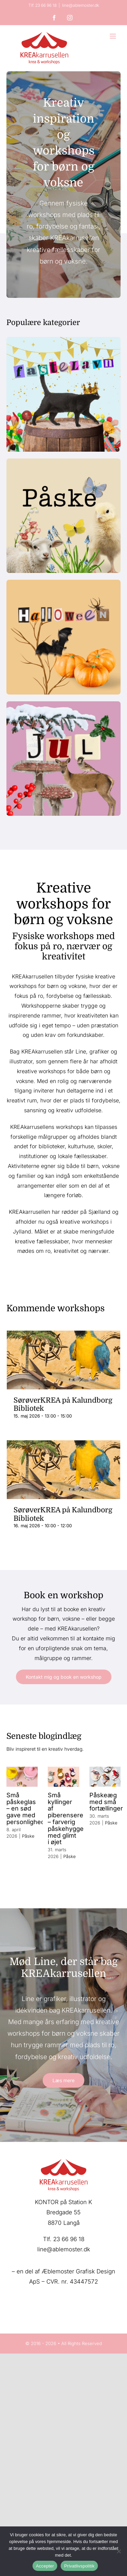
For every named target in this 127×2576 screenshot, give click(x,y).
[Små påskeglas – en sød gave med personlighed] (22, 1776)
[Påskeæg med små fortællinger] (105, 1776)
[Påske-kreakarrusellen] (63, 461)
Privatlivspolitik (79, 2566)
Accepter (45, 2566)
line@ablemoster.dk (80, 5)
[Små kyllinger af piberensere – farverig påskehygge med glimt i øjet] (63, 1776)
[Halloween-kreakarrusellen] (63, 582)
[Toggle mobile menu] (113, 36)
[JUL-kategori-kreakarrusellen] (63, 704)
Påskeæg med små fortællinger (106, 1801)
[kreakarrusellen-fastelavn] (63, 339)
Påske (28, 1836)
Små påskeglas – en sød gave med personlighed (25, 1808)
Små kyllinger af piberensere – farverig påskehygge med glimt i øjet (66, 1818)
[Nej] (118, 2551)
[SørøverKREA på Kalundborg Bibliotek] (64, 1360)
